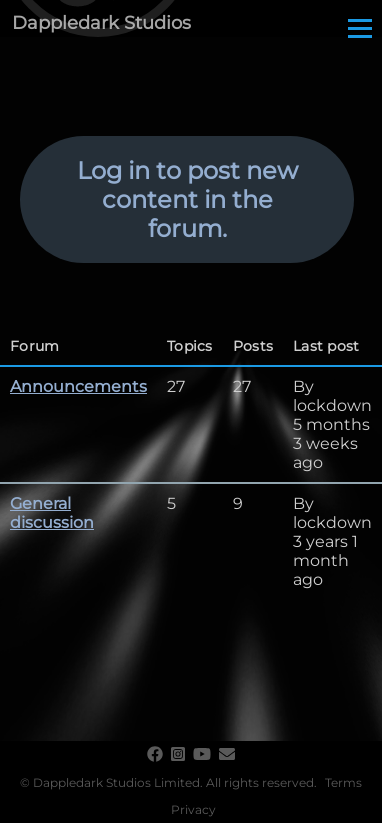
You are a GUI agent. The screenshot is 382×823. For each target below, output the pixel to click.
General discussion (52, 513)
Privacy (193, 809)
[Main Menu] (360, 28)
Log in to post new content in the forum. (187, 199)
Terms (343, 782)
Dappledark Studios (101, 23)
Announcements (78, 386)
